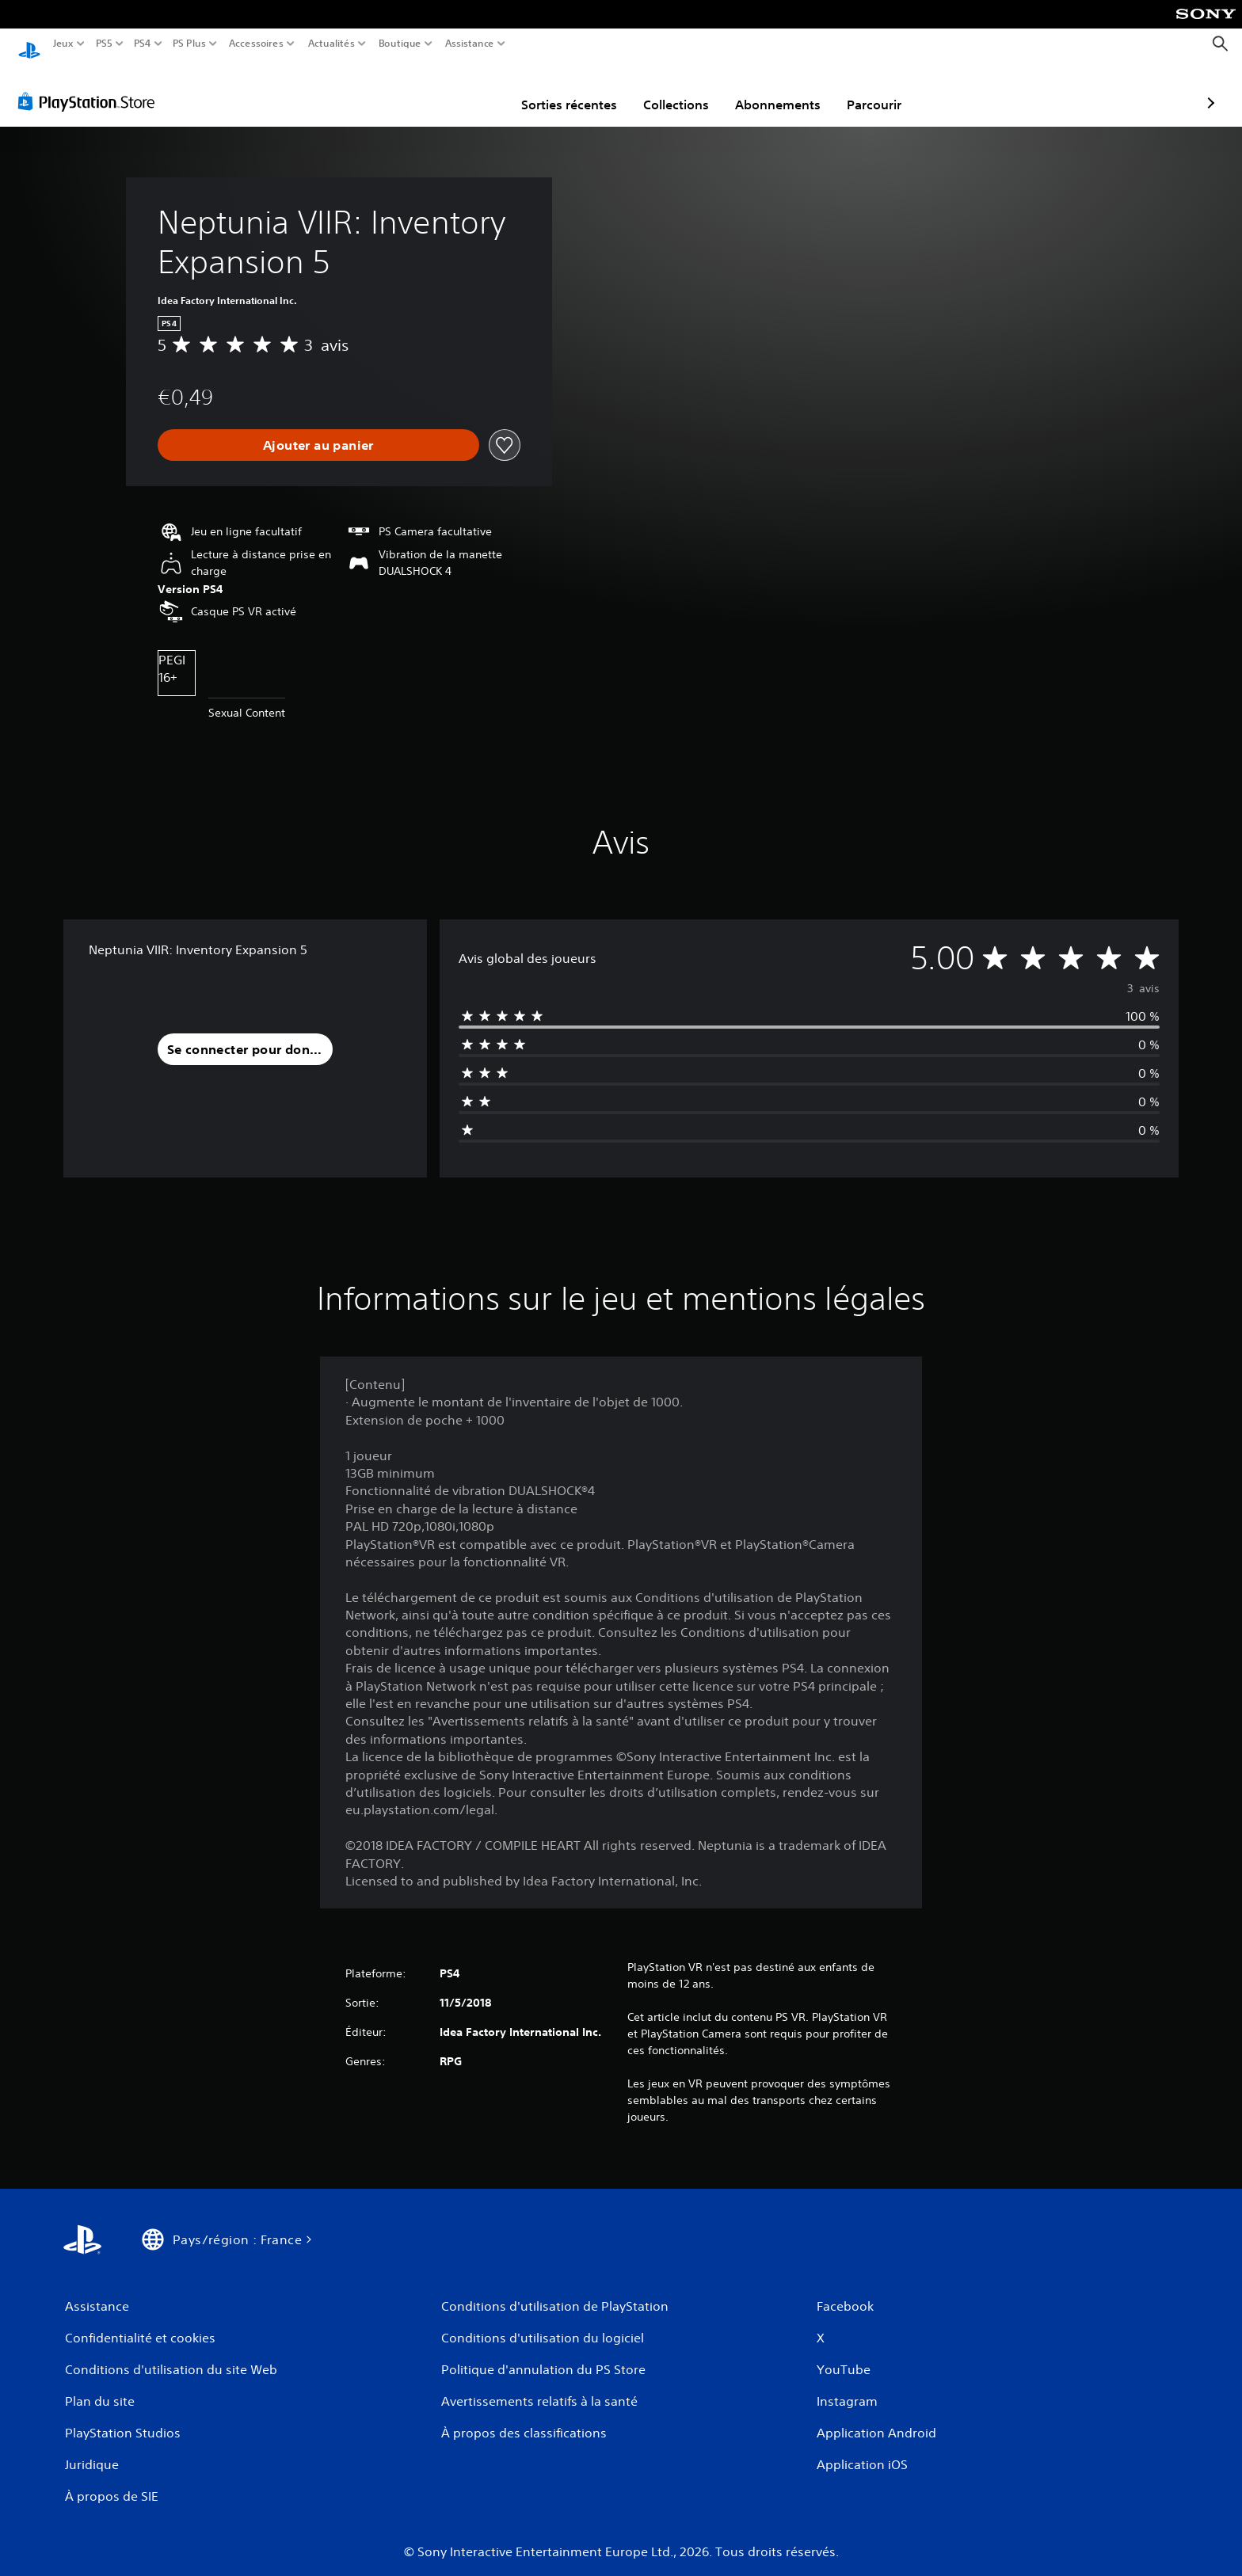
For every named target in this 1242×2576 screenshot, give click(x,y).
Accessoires (255, 43)
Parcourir (782, 89)
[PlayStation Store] (91, 86)
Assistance (470, 43)
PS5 (103, 43)
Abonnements (686, 89)
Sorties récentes (477, 89)
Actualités (331, 43)
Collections (584, 89)
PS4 (141, 43)
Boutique (400, 43)
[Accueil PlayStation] (29, 44)
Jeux (63, 43)
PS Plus (189, 43)
